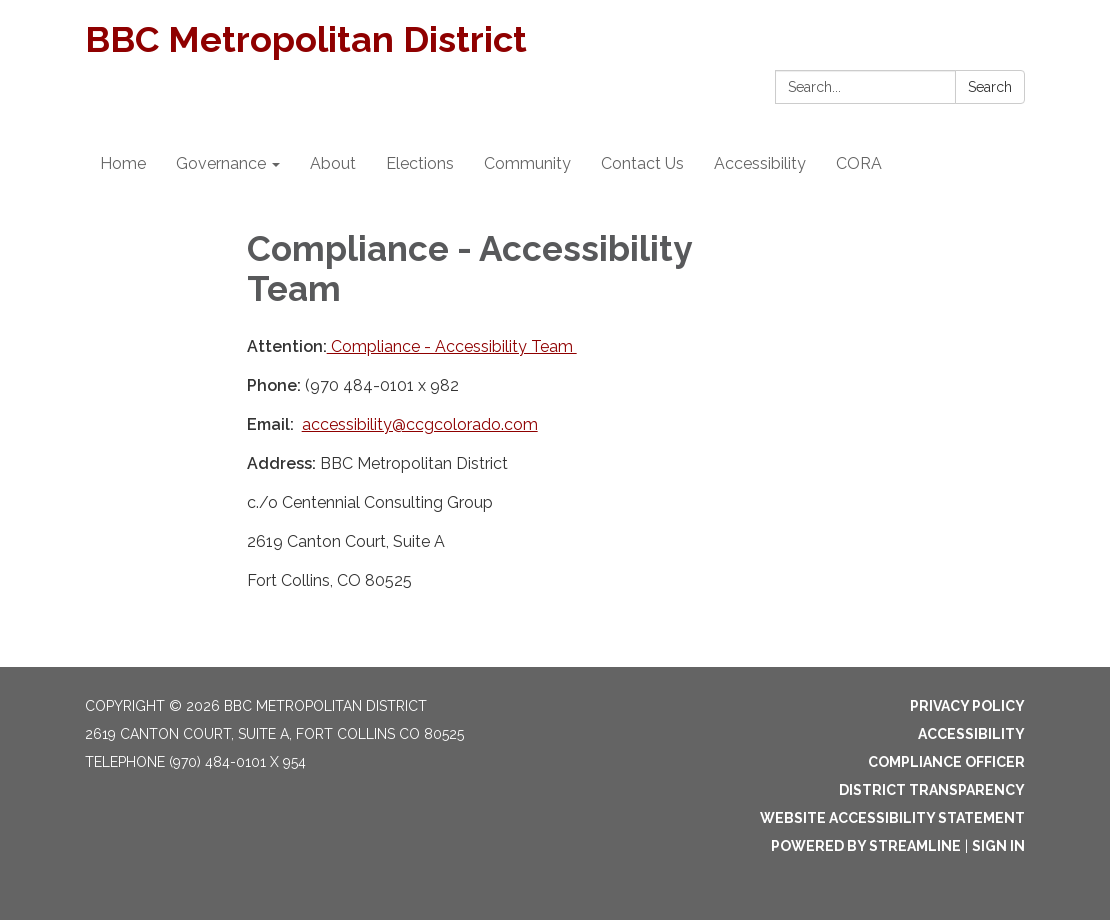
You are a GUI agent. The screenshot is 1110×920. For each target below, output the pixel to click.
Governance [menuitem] (221, 163)
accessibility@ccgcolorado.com (420, 424)
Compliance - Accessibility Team (452, 346)
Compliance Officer (946, 762)
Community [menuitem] (527, 163)
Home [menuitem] (123, 163)
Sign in (998, 846)
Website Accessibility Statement (892, 818)
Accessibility (971, 734)
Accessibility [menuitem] (760, 163)
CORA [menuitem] (859, 163)
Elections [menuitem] (420, 163)
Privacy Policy (967, 706)
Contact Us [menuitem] (642, 163)
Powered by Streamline (866, 846)
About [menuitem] (333, 163)
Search (990, 87)
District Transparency (932, 790)
